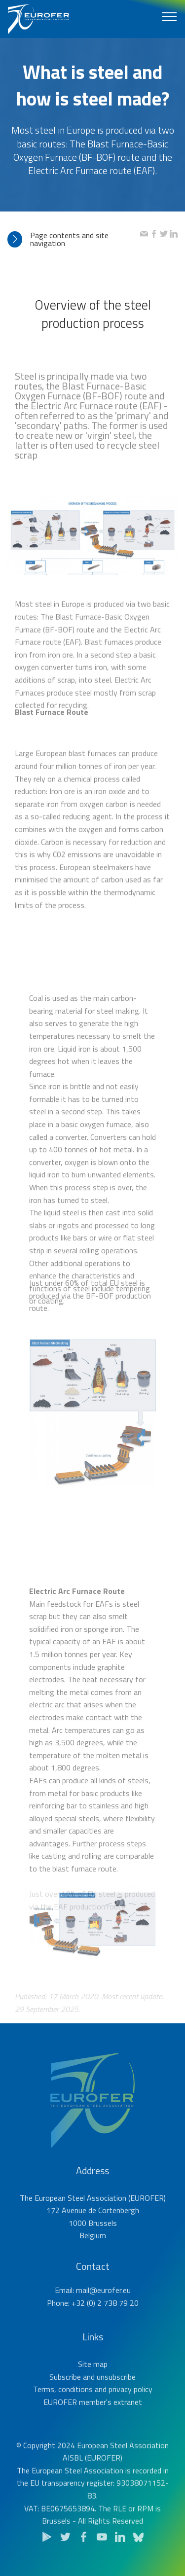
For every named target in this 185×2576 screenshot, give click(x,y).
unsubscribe (116, 2398)
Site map (93, 2385)
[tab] (73, 239)
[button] (73, 239)
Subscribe (65, 2398)
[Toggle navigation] (169, 16)
